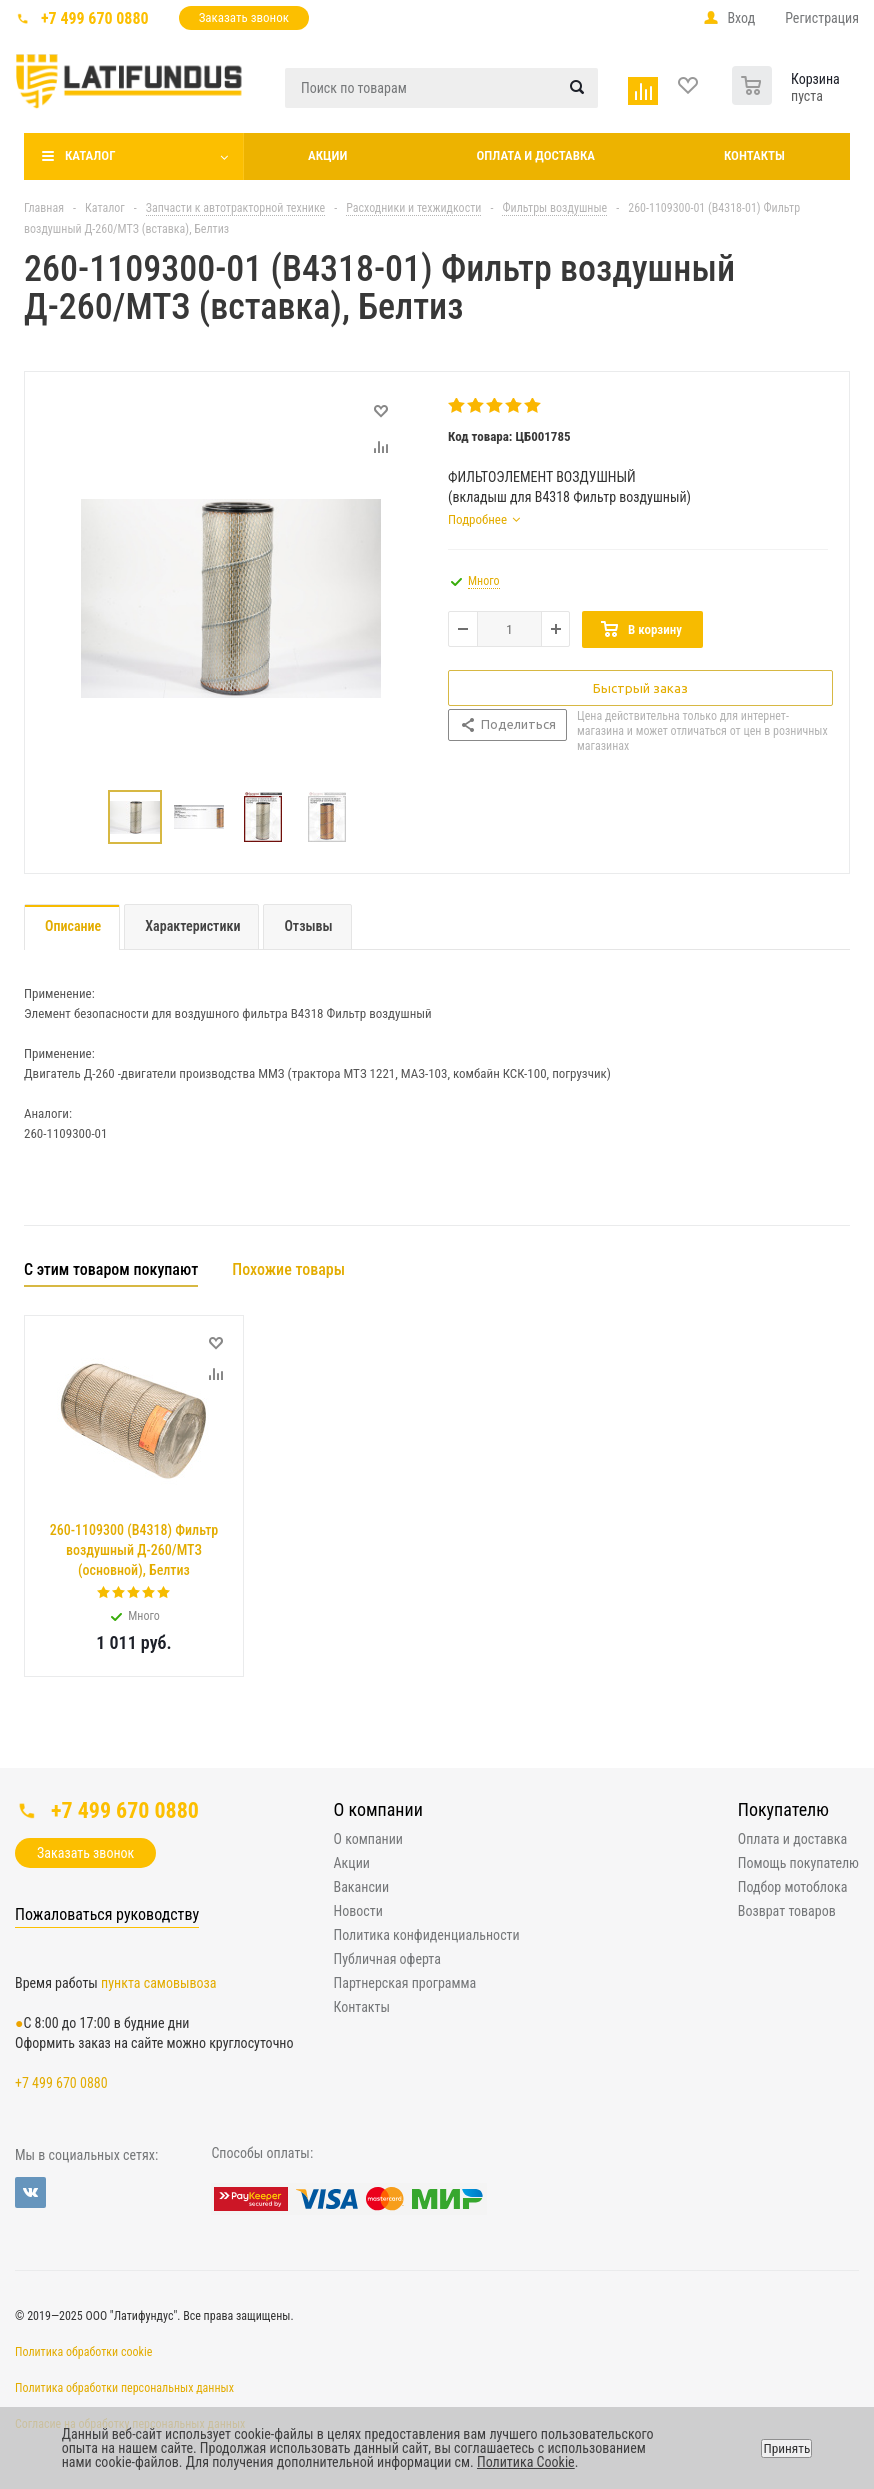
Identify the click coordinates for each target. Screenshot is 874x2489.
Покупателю (783, 1809)
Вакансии (362, 1887)
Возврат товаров (787, 1911)
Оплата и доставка (535, 155)
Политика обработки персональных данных (124, 2388)
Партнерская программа (405, 1983)
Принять (786, 2448)
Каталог (90, 155)
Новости (358, 1911)
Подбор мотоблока (793, 1887)
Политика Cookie (526, 2462)
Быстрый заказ (640, 688)
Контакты (754, 155)
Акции (327, 155)
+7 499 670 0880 (95, 18)
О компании (378, 1809)
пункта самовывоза (158, 1983)
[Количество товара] (509, 629)
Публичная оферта (387, 1959)
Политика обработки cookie (83, 2352)
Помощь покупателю (798, 1863)
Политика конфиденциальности (427, 1935)
